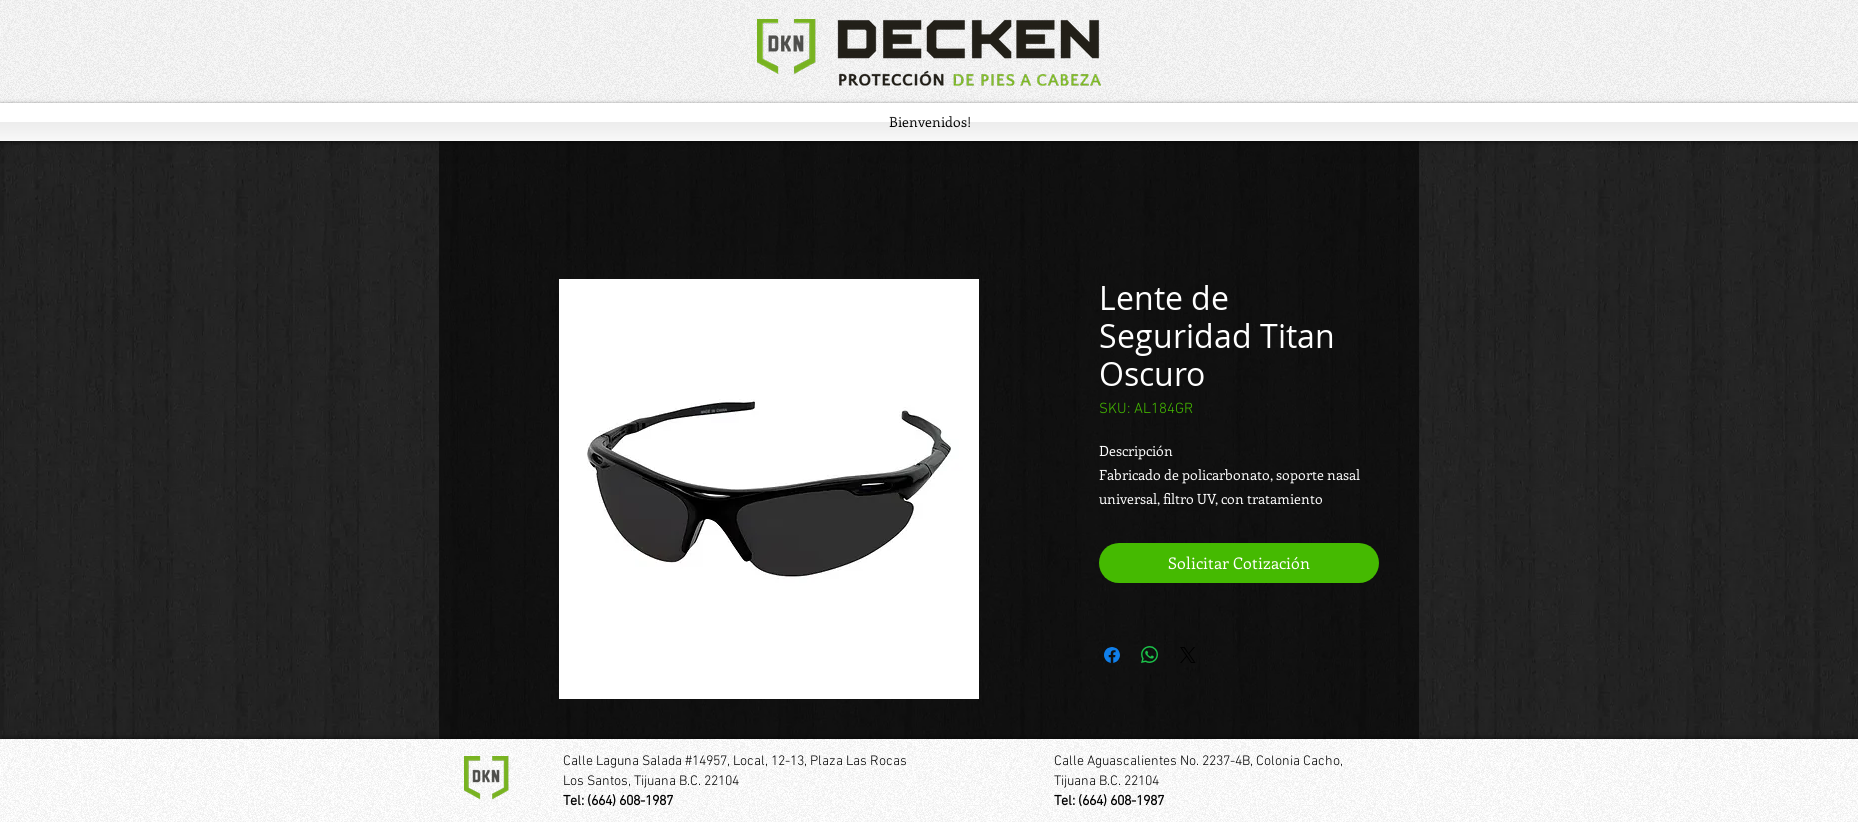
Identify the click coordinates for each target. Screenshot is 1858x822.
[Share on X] (1188, 655)
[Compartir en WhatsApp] (1150, 655)
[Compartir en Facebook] (1112, 655)
